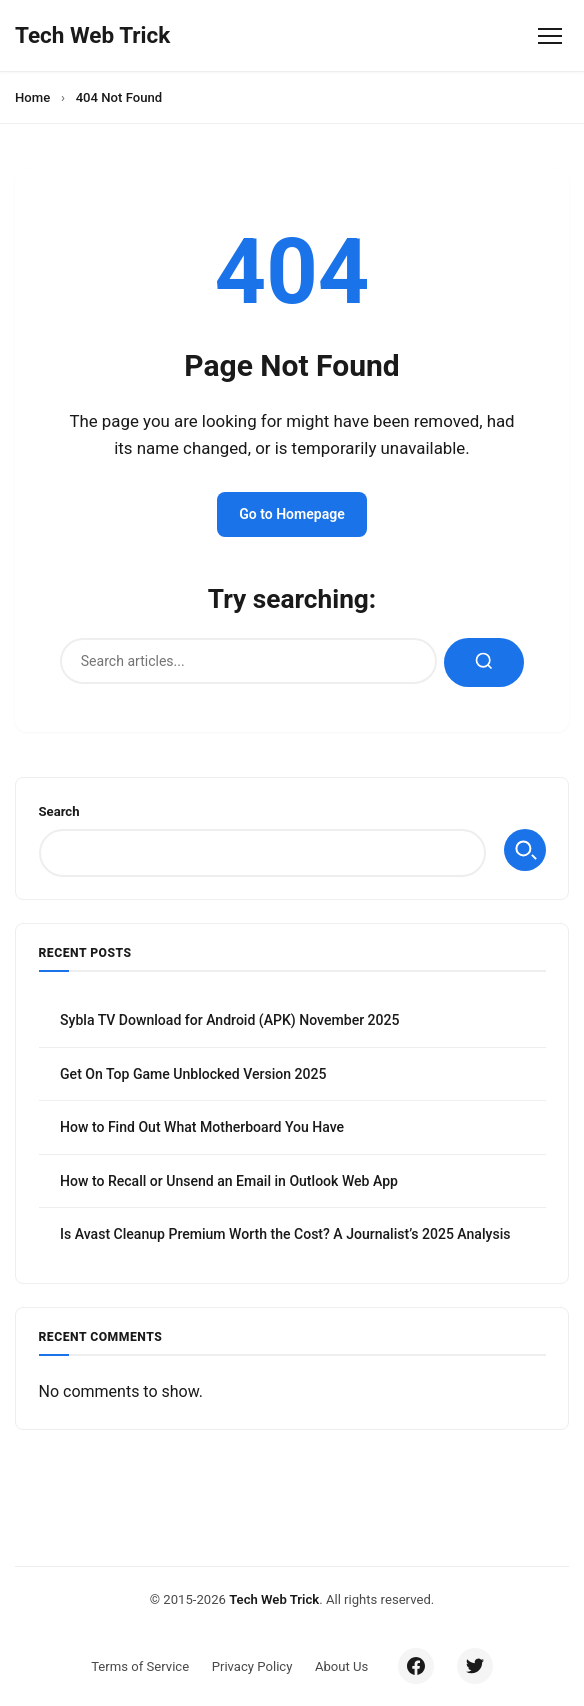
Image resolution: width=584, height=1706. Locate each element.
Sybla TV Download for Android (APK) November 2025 (230, 1020)
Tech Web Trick (274, 1599)
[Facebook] (416, 1666)
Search (59, 811)
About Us (341, 1666)
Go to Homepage (292, 514)
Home (32, 97)
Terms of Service (140, 1666)
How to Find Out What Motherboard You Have (202, 1127)
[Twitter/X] (475, 1666)
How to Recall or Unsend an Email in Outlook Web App (229, 1181)
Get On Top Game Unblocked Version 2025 (193, 1074)
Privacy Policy (252, 1666)
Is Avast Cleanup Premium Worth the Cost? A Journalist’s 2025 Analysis (285, 1234)
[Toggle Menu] (549, 35)
